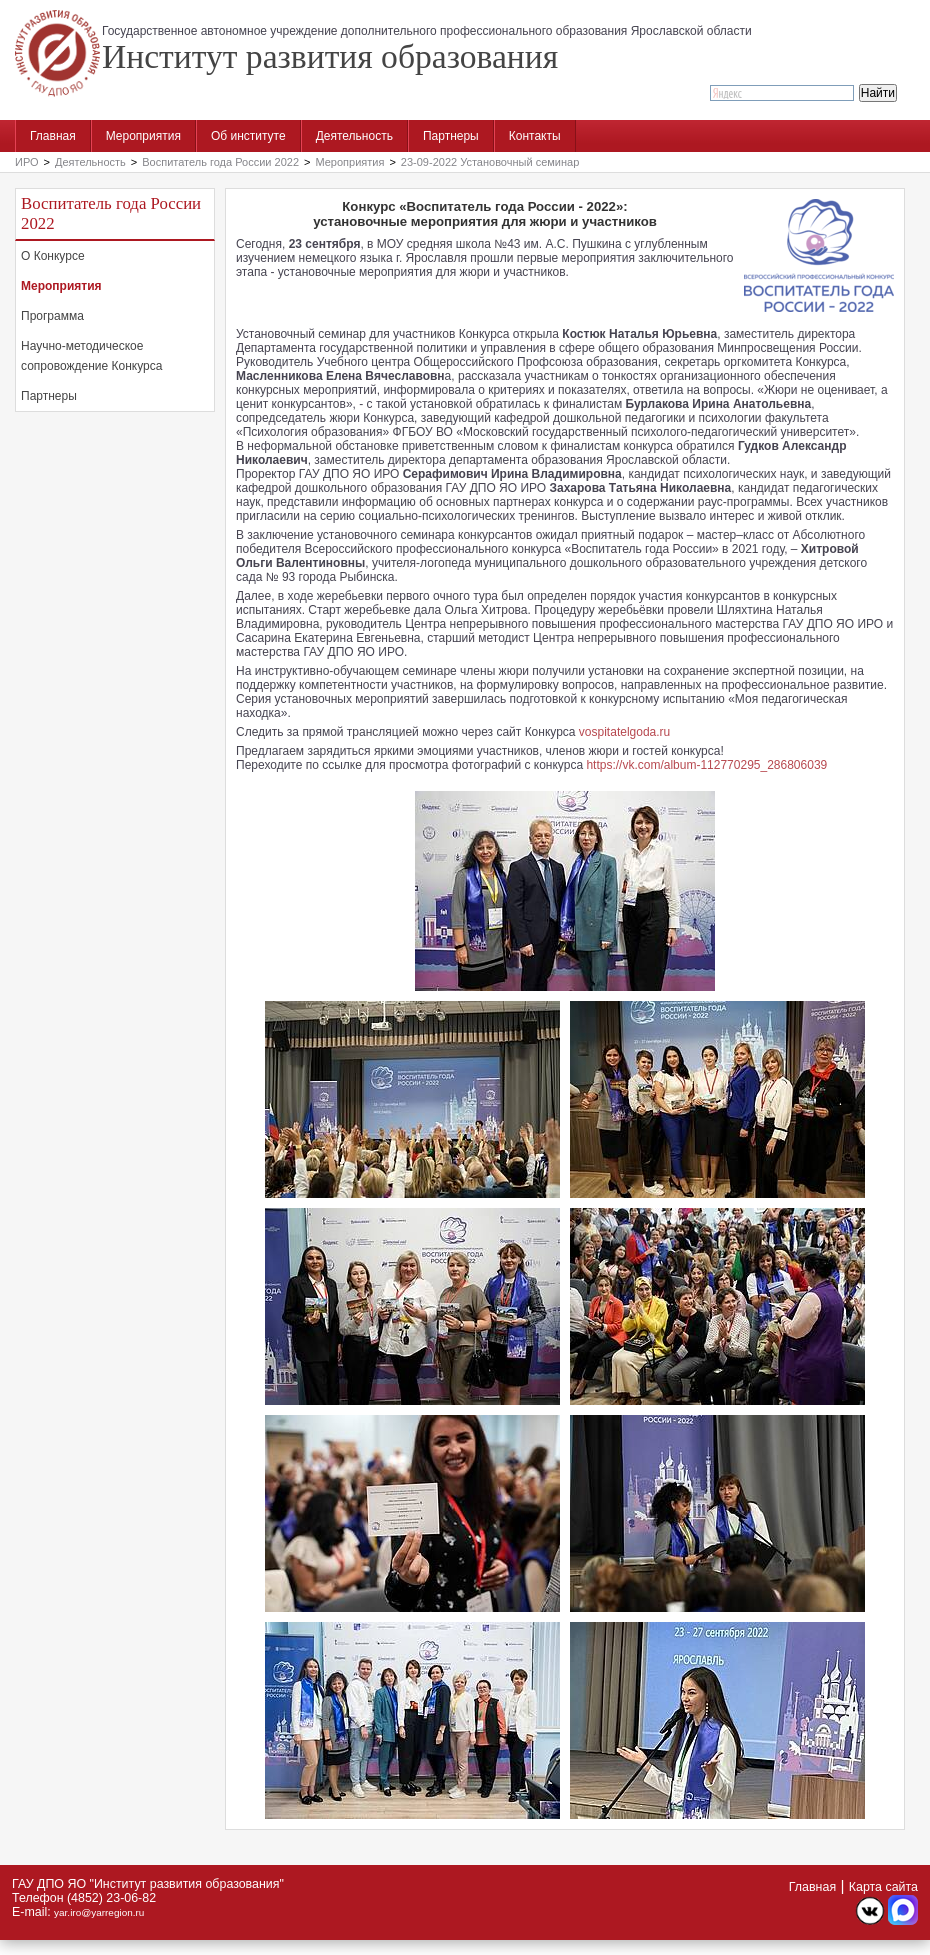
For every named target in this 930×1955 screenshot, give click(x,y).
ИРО (27, 162)
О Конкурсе (53, 256)
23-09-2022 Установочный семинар (490, 162)
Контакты (535, 136)
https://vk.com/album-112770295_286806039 (706, 765)
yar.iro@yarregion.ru (99, 1912)
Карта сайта (883, 1887)
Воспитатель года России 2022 (220, 162)
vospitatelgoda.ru (624, 732)
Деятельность (354, 136)
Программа (52, 316)
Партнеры (451, 136)
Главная (53, 136)
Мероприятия (143, 136)
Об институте (248, 136)
